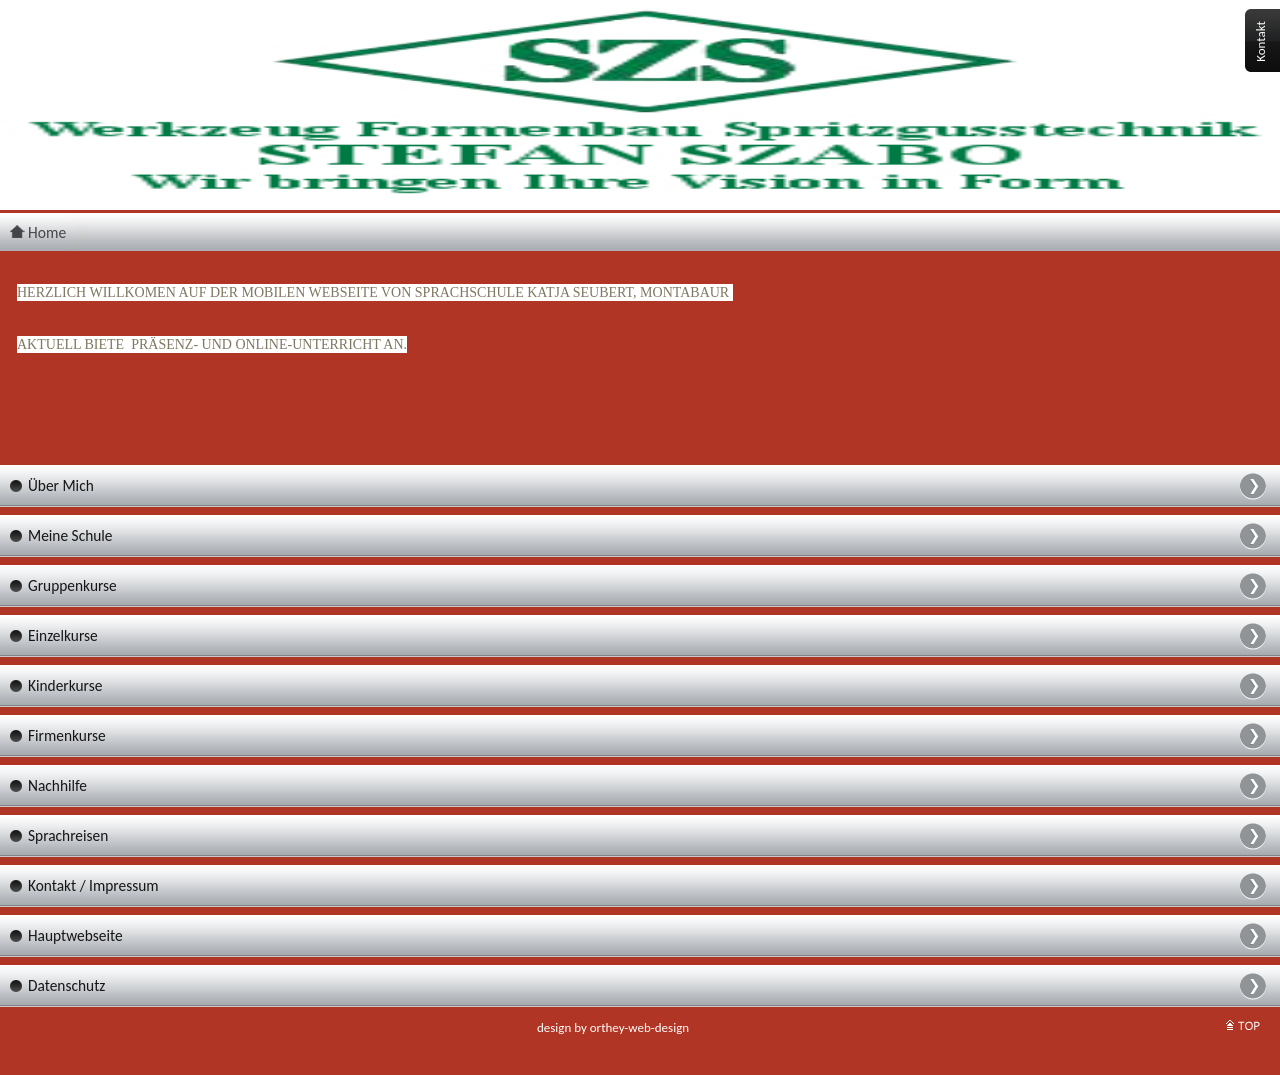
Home (38, 232)
